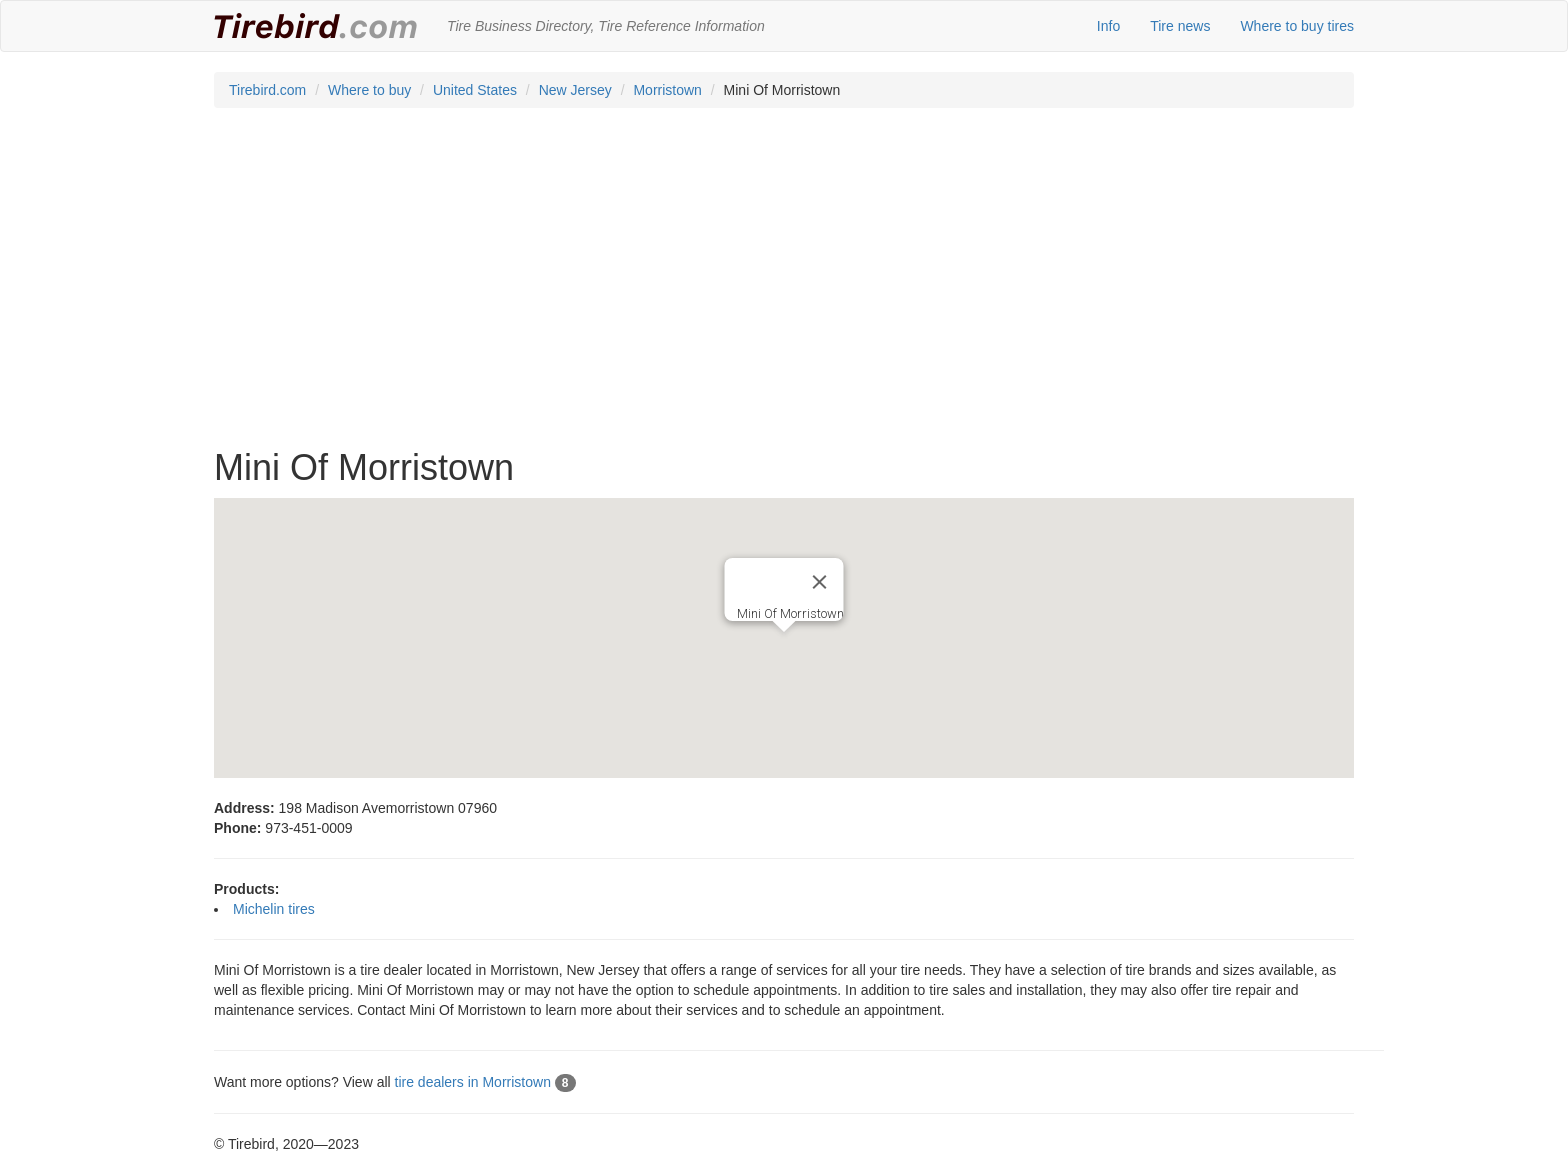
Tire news (1180, 26)
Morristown (667, 90)
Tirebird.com (267, 90)
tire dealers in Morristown (485, 1082)
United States (475, 90)
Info (1108, 26)
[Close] (820, 582)
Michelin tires (274, 909)
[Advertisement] (784, 288)
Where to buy (369, 90)
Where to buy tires (1297, 26)
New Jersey (575, 90)
